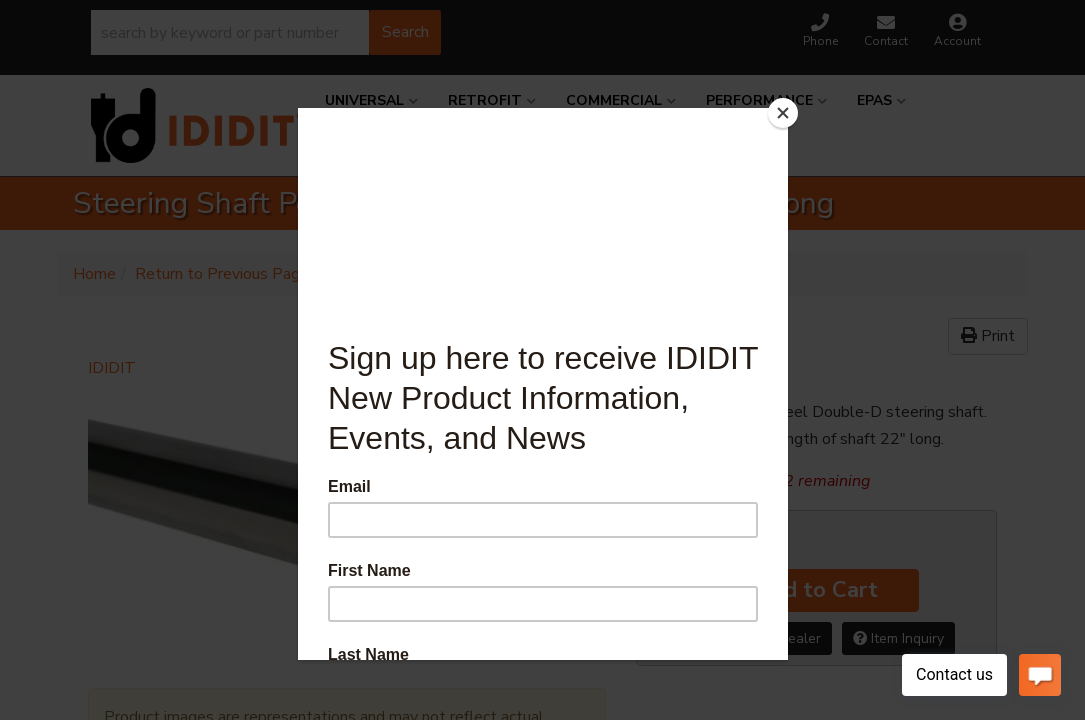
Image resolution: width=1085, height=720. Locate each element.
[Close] (783, 113)
